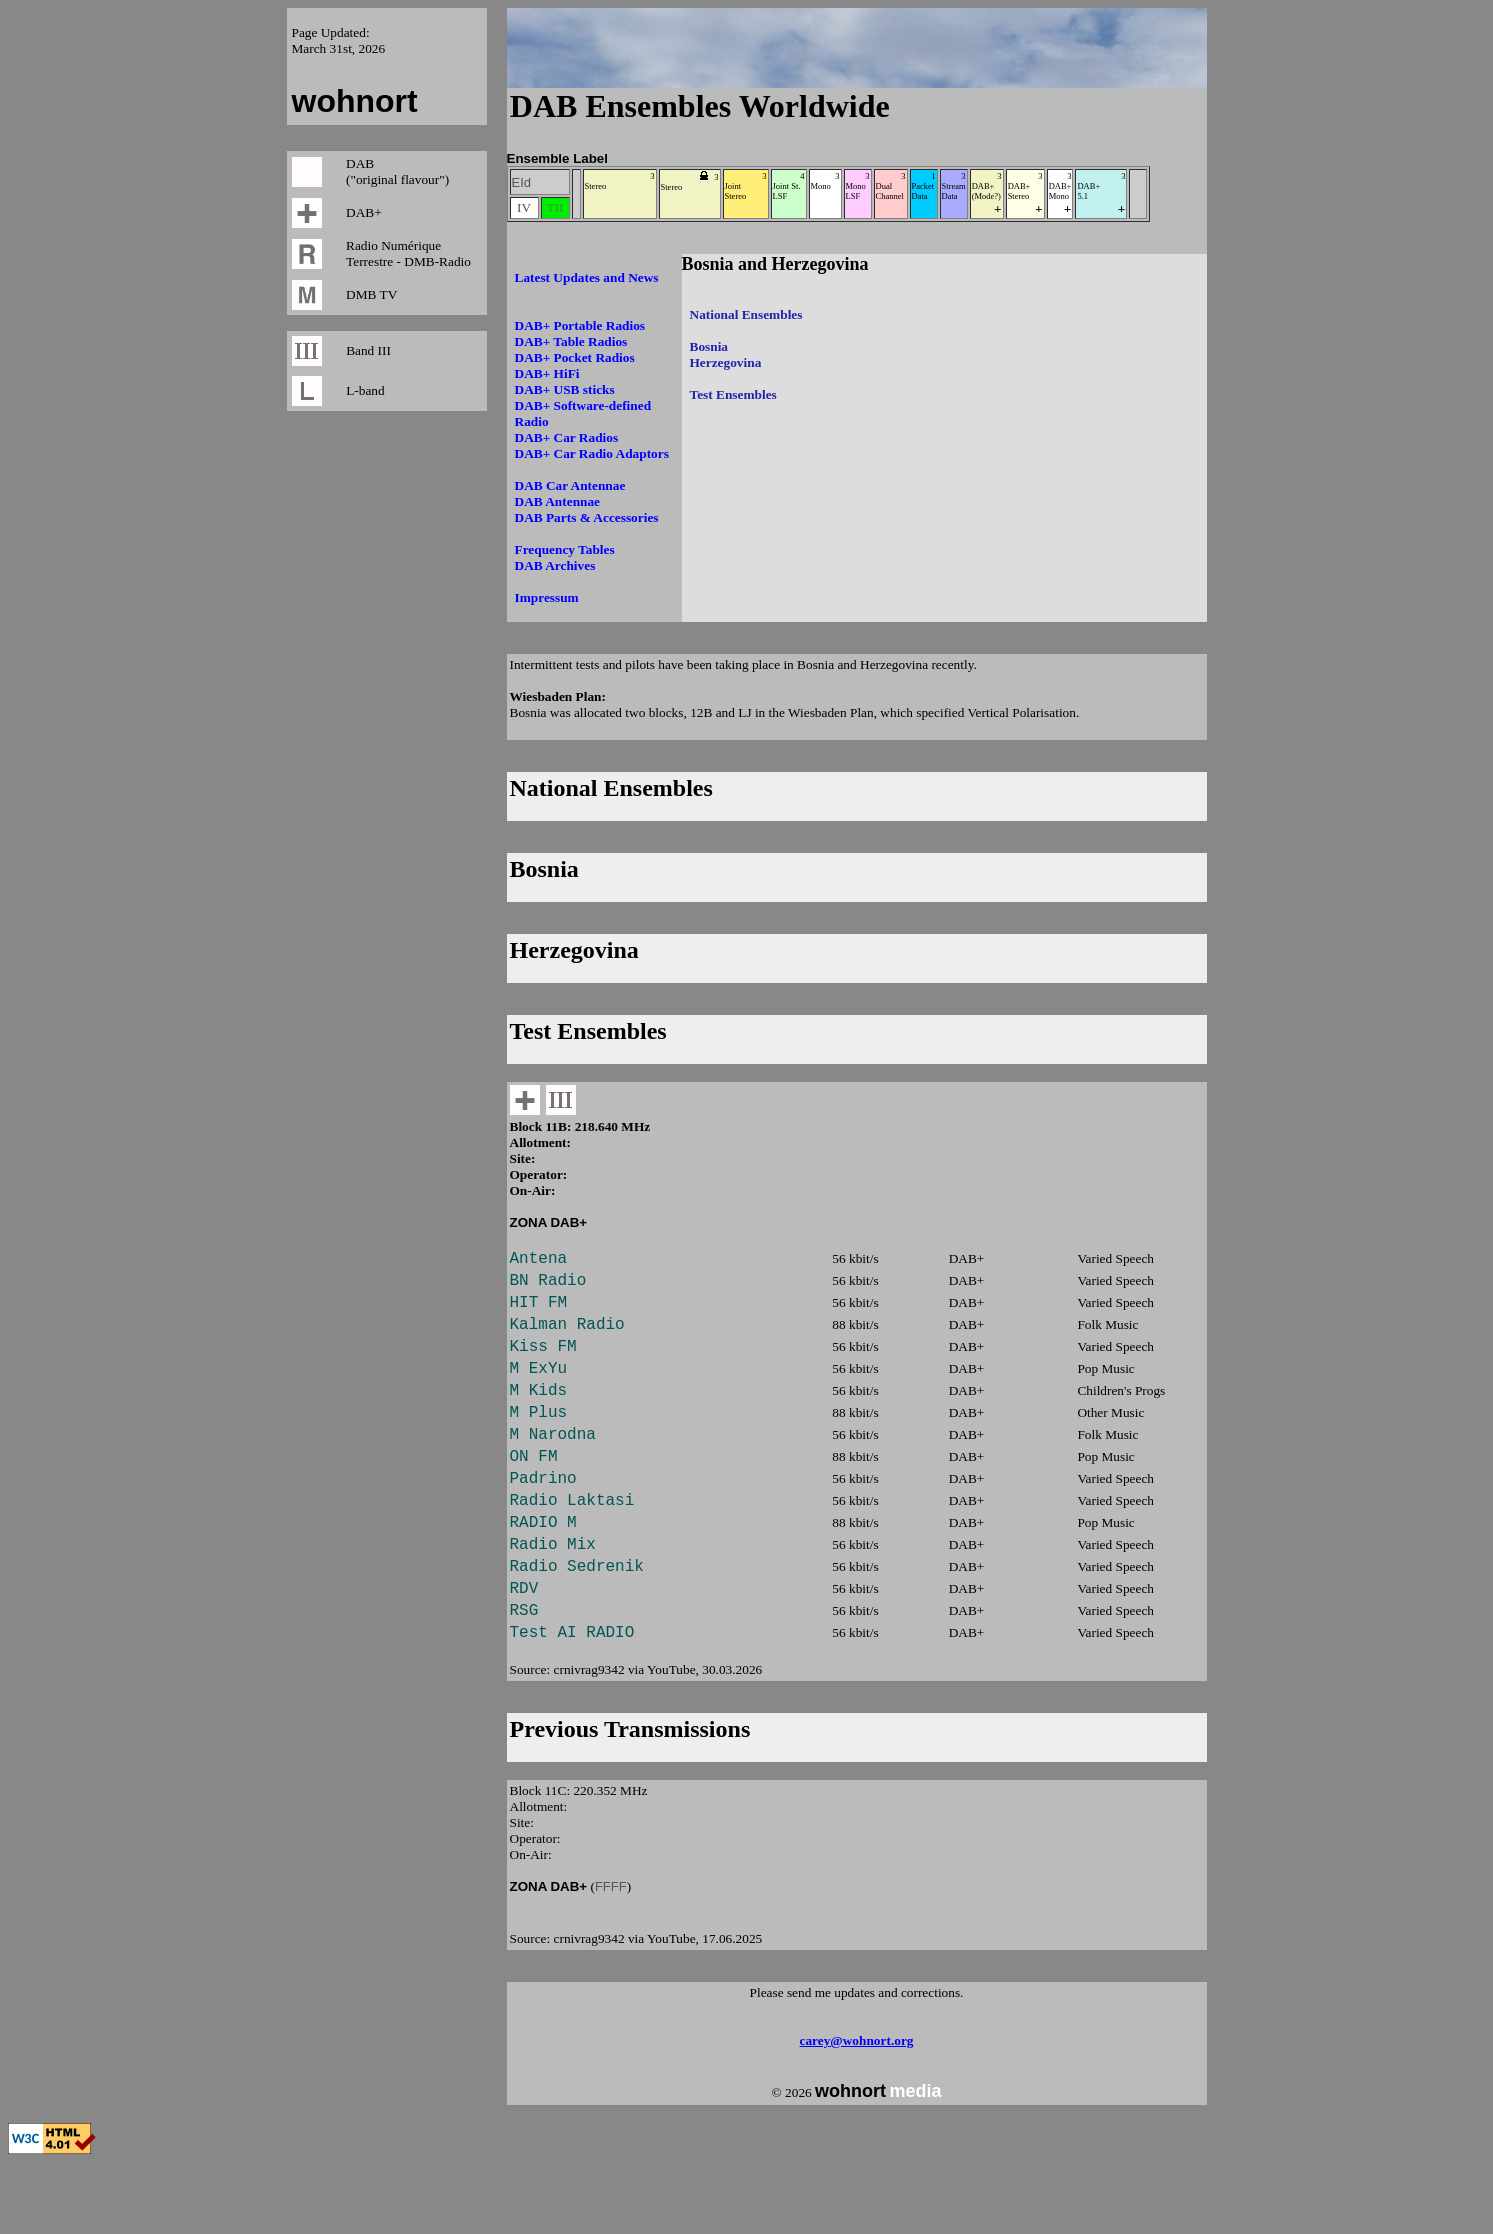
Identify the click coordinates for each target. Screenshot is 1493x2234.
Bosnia (709, 346)
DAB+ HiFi (547, 373)
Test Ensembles (733, 394)
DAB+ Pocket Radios (575, 357)
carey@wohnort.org (857, 2112)
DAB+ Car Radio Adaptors (592, 453)
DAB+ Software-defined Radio (583, 413)
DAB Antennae (558, 501)
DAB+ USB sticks (565, 389)
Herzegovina (726, 362)
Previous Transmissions (630, 1801)
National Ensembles (746, 314)
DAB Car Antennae (570, 485)
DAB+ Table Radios (571, 341)
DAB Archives (555, 565)
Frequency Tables (565, 549)
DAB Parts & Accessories (587, 517)
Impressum (547, 597)
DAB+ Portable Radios (580, 325)
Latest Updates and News (587, 277)
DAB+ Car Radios (567, 437)
